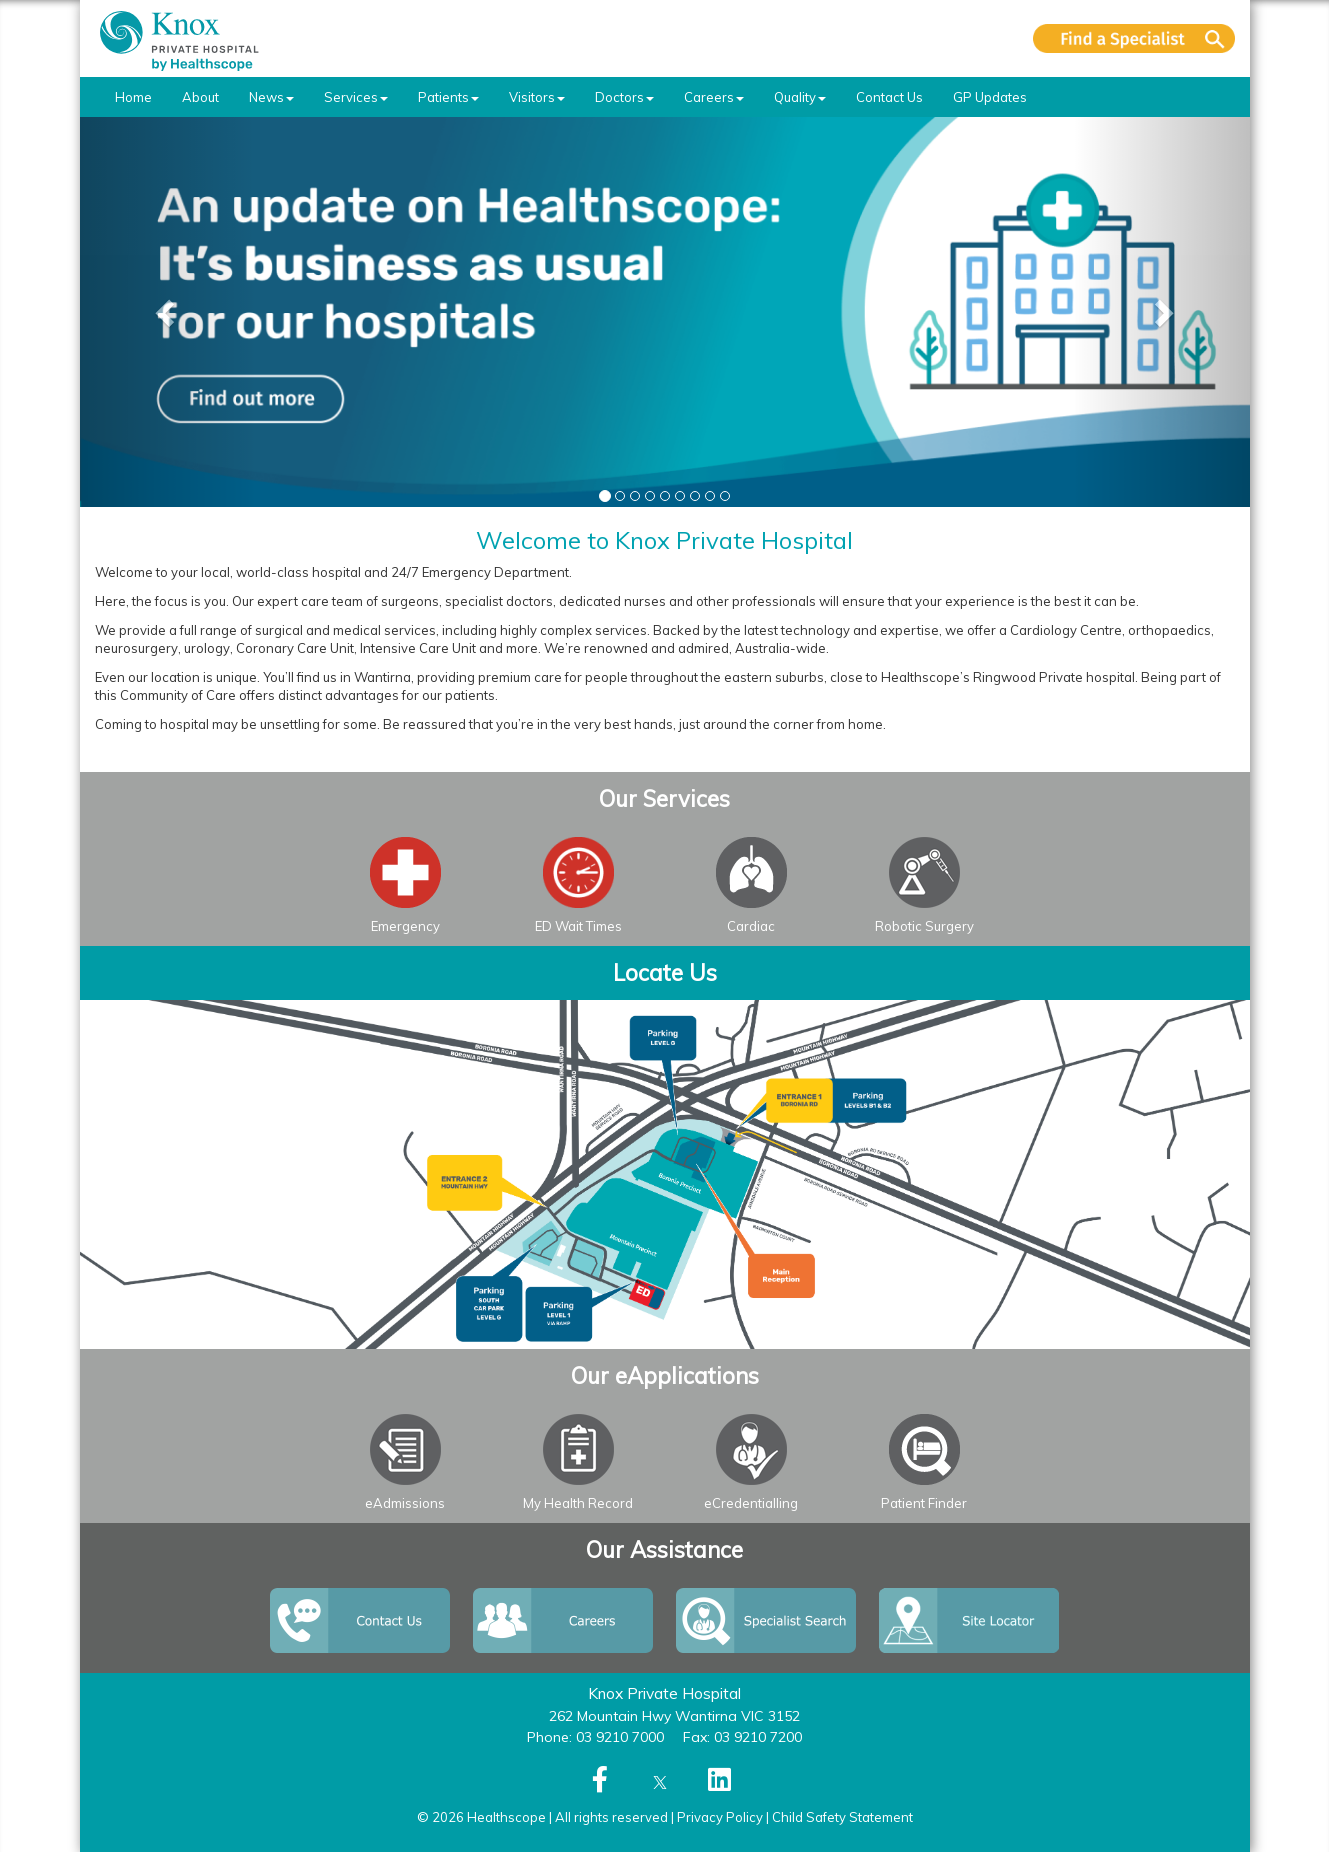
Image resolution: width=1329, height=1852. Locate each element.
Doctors (624, 97)
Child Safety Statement (842, 1817)
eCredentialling (751, 1503)
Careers (714, 97)
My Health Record (578, 1503)
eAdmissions (405, 1503)
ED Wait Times (578, 926)
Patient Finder (924, 1503)
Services (356, 97)
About (200, 97)
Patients (448, 97)
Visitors (537, 97)
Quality (800, 97)
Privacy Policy (720, 1817)
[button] (168, 312)
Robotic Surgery (924, 926)
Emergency (405, 926)
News (271, 97)
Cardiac (751, 926)
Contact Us (889, 97)
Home (133, 97)
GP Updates (990, 97)
